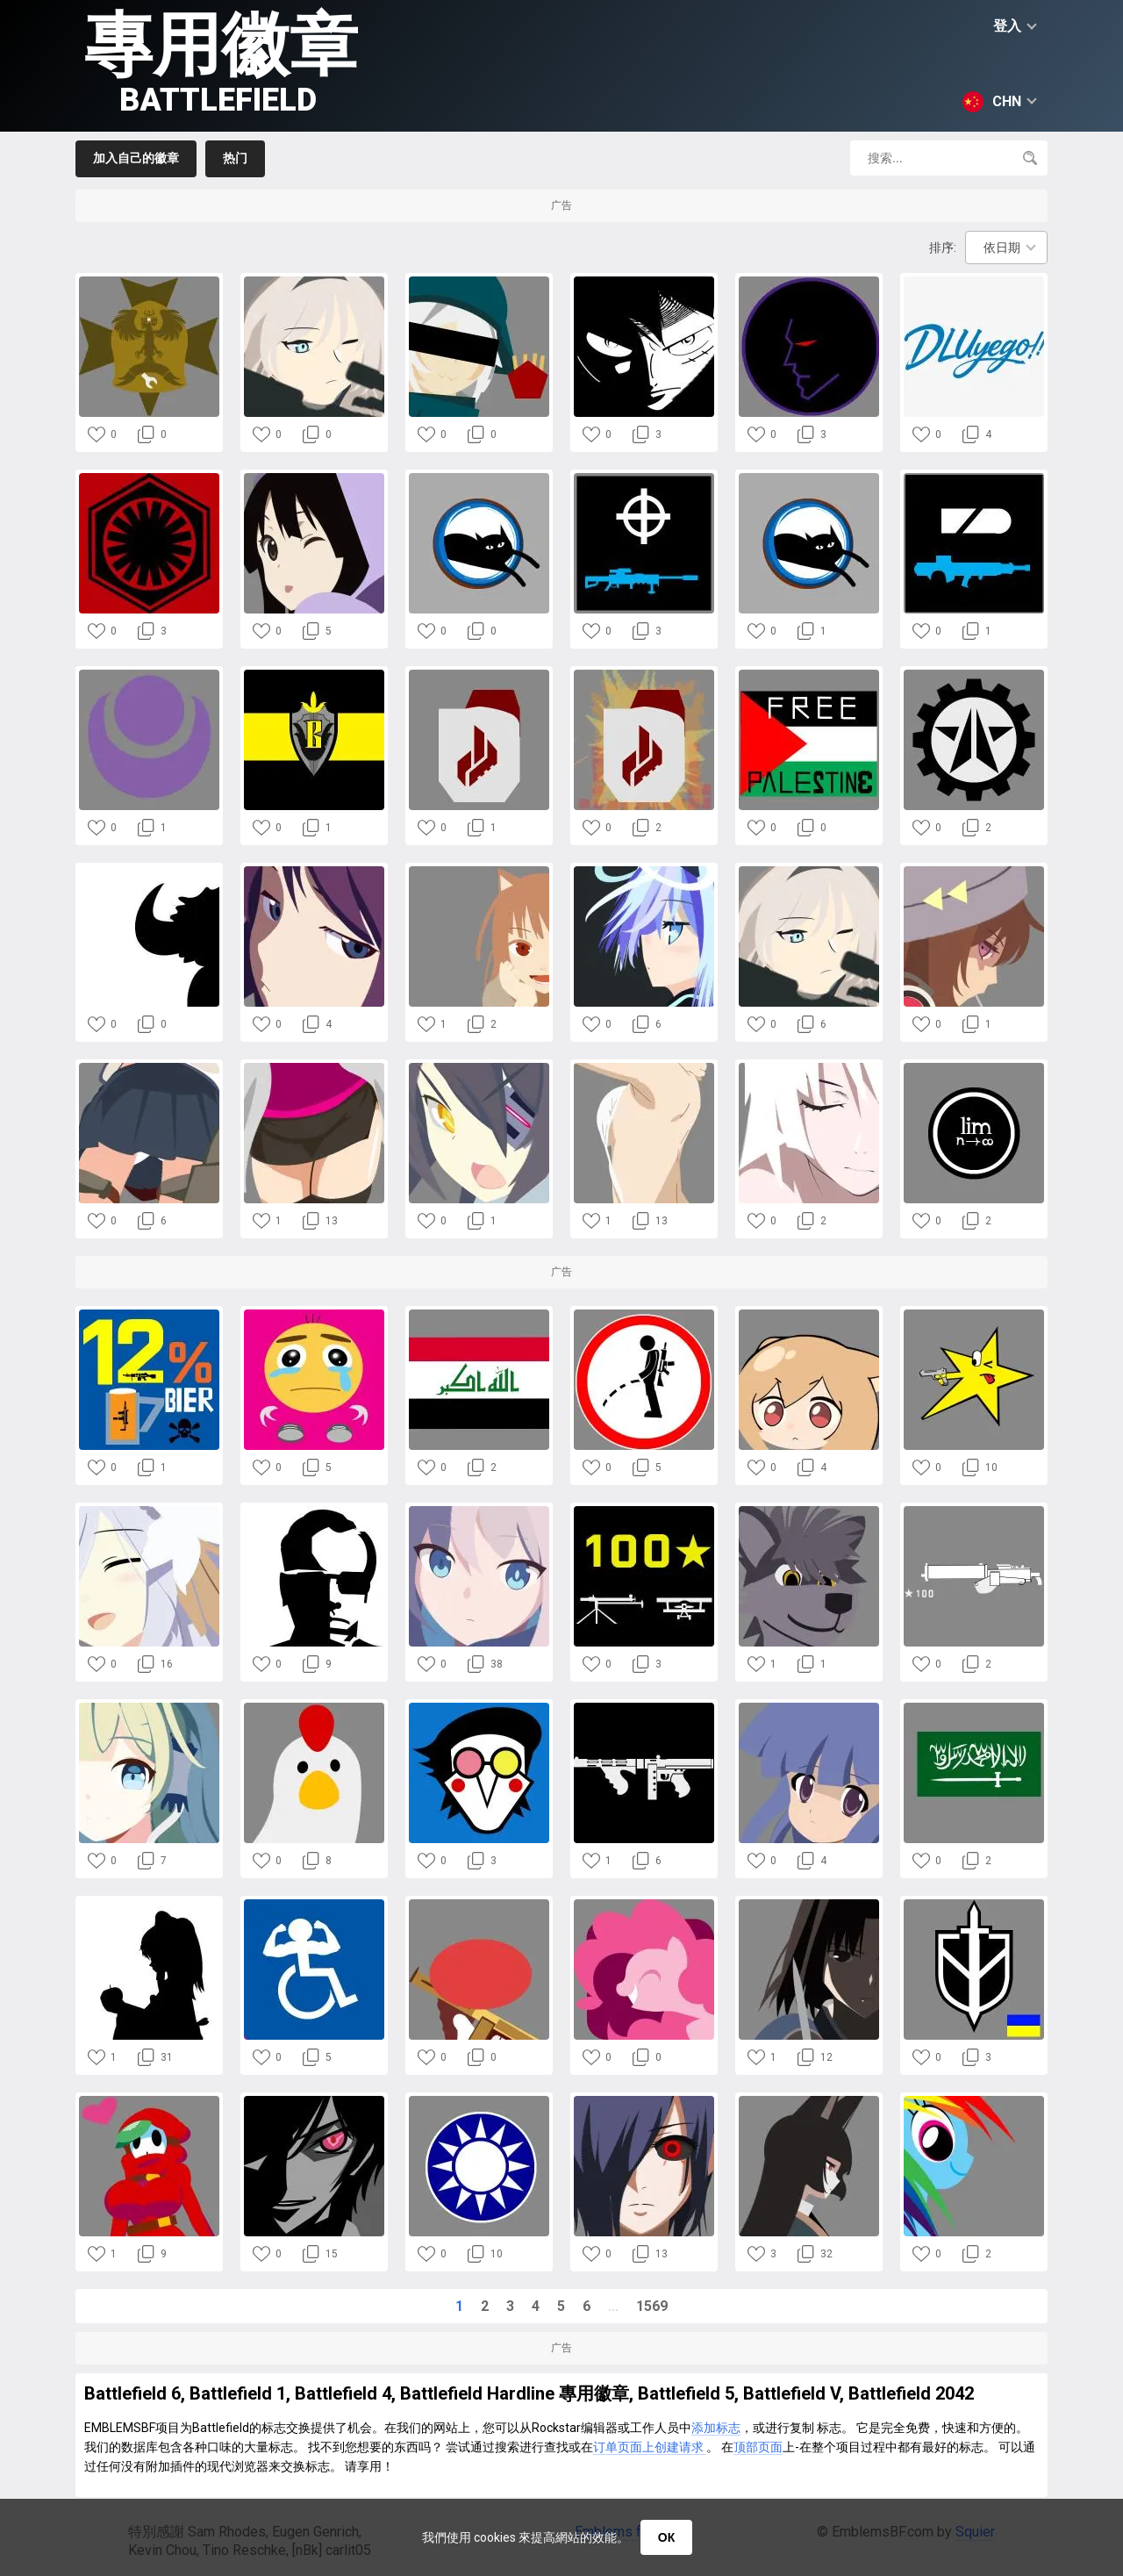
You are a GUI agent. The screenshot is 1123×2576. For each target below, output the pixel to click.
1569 (652, 2306)
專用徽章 (221, 61)
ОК (666, 2537)
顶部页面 (758, 2447)
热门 (235, 158)
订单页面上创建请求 (649, 2447)
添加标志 (715, 2428)
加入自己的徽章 (136, 158)
